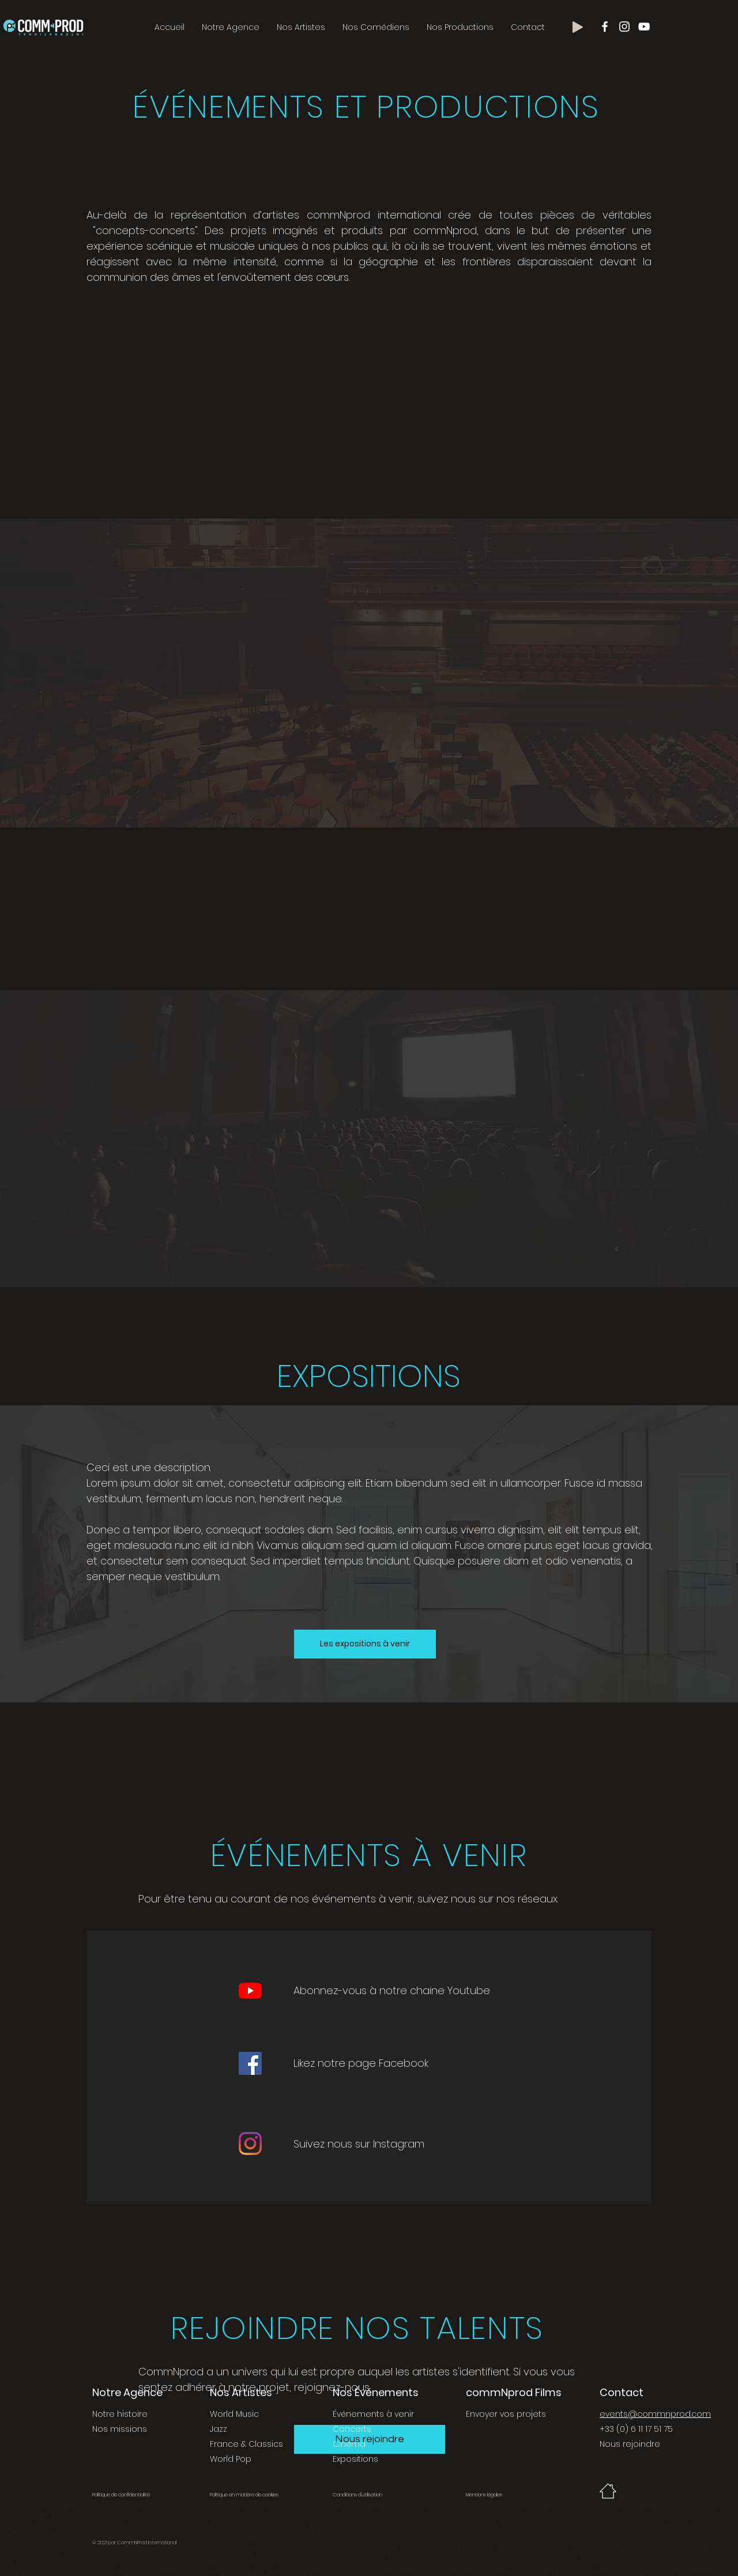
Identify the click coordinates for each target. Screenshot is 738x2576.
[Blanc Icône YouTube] (644, 26)
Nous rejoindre (630, 2444)
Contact (621, 2392)
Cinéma (349, 2444)
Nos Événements (376, 2392)
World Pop (230, 2459)
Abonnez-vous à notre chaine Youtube (391, 1990)
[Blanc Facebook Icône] (605, 26)
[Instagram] (250, 2143)
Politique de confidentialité (121, 2494)
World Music (234, 2414)
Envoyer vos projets (506, 2414)
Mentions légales (484, 2494)
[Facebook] (250, 2063)
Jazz (218, 2429)
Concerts (352, 2429)
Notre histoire (120, 2414)
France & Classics (246, 2444)
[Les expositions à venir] (365, 1644)
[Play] (578, 27)
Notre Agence (127, 2392)
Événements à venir (373, 2414)
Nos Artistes (241, 2392)
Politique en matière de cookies (245, 2494)
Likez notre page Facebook (360, 2063)
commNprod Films (514, 2392)
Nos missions (119, 2429)
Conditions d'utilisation (357, 2494)
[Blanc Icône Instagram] (624, 26)
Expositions (355, 2459)
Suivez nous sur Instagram (358, 2144)
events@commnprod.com (655, 2414)
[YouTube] (250, 1990)
